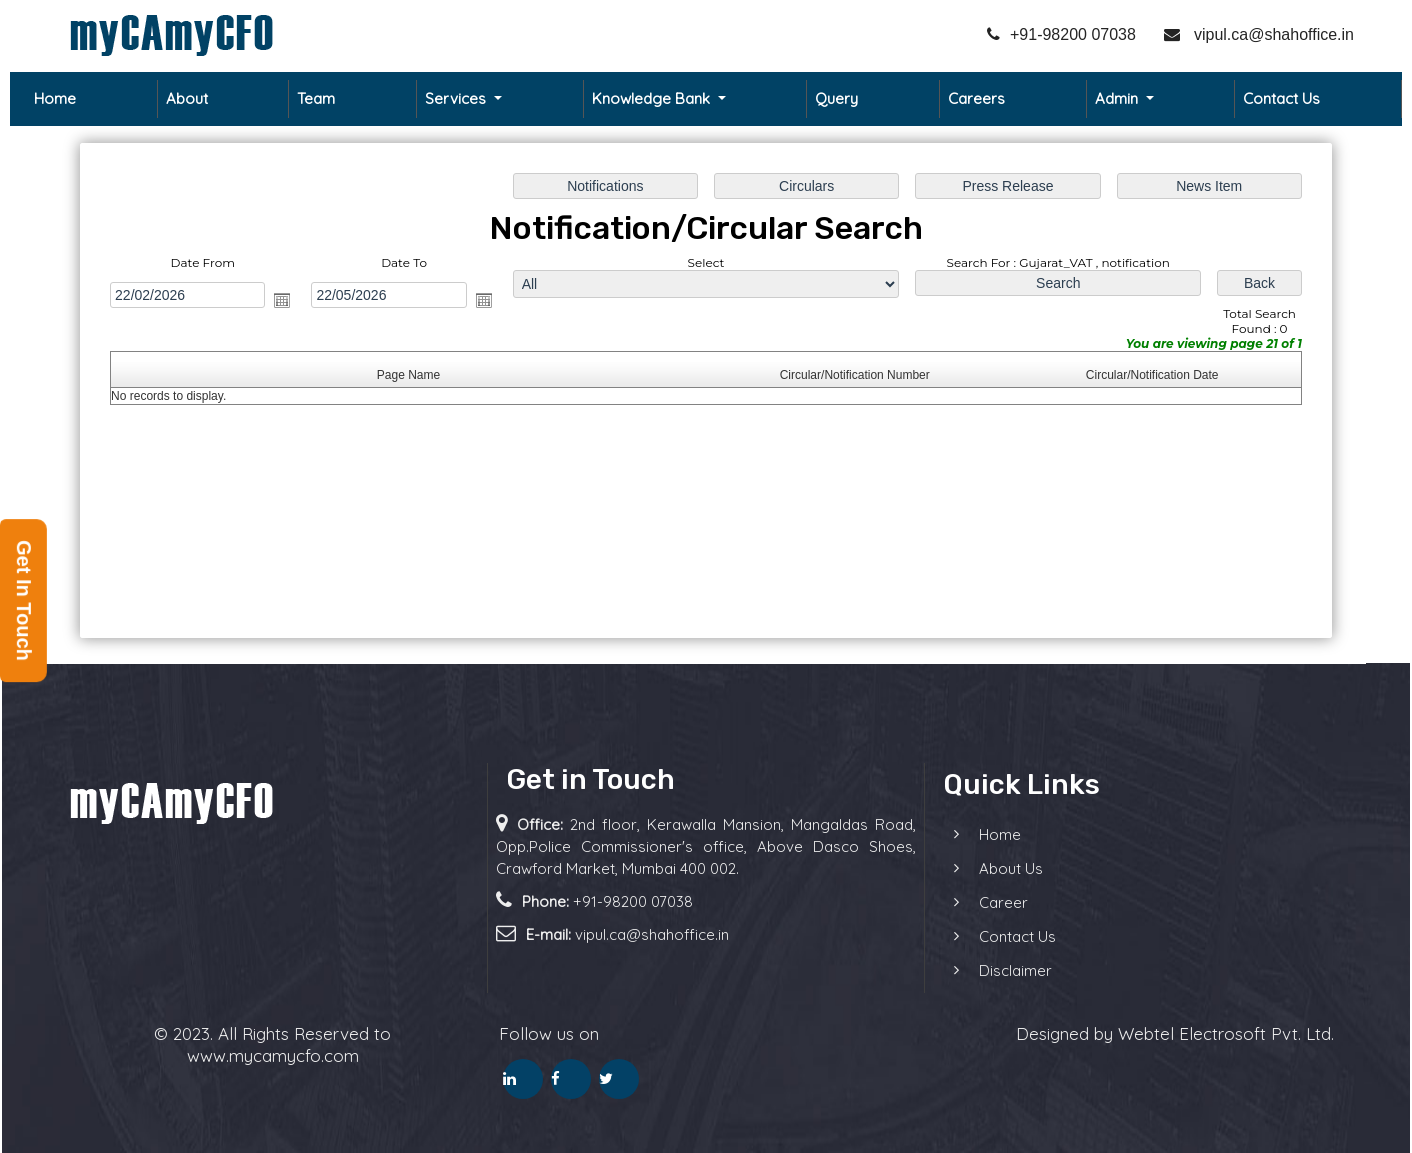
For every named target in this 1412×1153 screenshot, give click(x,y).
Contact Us (1281, 98)
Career (960, 902)
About (187, 98)
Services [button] (457, 98)
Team (316, 98)
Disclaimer (972, 970)
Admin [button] (1118, 98)
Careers (976, 98)
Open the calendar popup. (282, 300)
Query (836, 98)
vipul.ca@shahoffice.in (1259, 34)
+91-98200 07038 (1061, 34)
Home (55, 98)
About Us (968, 868)
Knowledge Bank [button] (653, 98)
